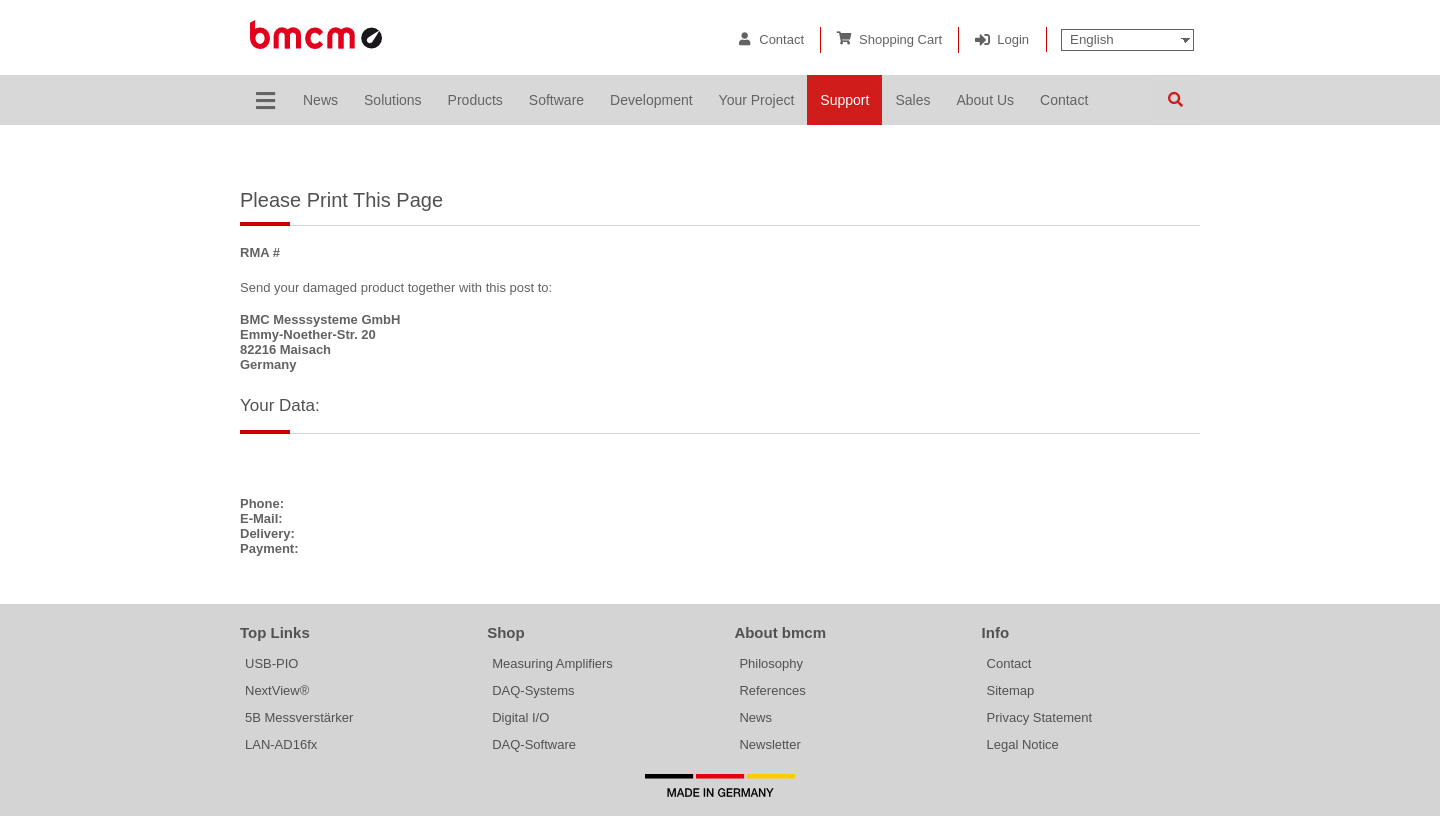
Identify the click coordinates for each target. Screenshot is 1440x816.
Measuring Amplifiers (552, 663)
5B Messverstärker (299, 717)
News (755, 717)
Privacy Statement (1040, 717)
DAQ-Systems (533, 690)
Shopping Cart (900, 39)
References (772, 690)
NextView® (277, 690)
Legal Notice (1023, 744)
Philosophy (771, 663)
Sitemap (1011, 690)
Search (1175, 100)
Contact (781, 39)
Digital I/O (520, 717)
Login (1013, 39)
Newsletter (769, 744)
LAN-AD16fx (281, 744)
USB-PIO (271, 663)
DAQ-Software (534, 744)
